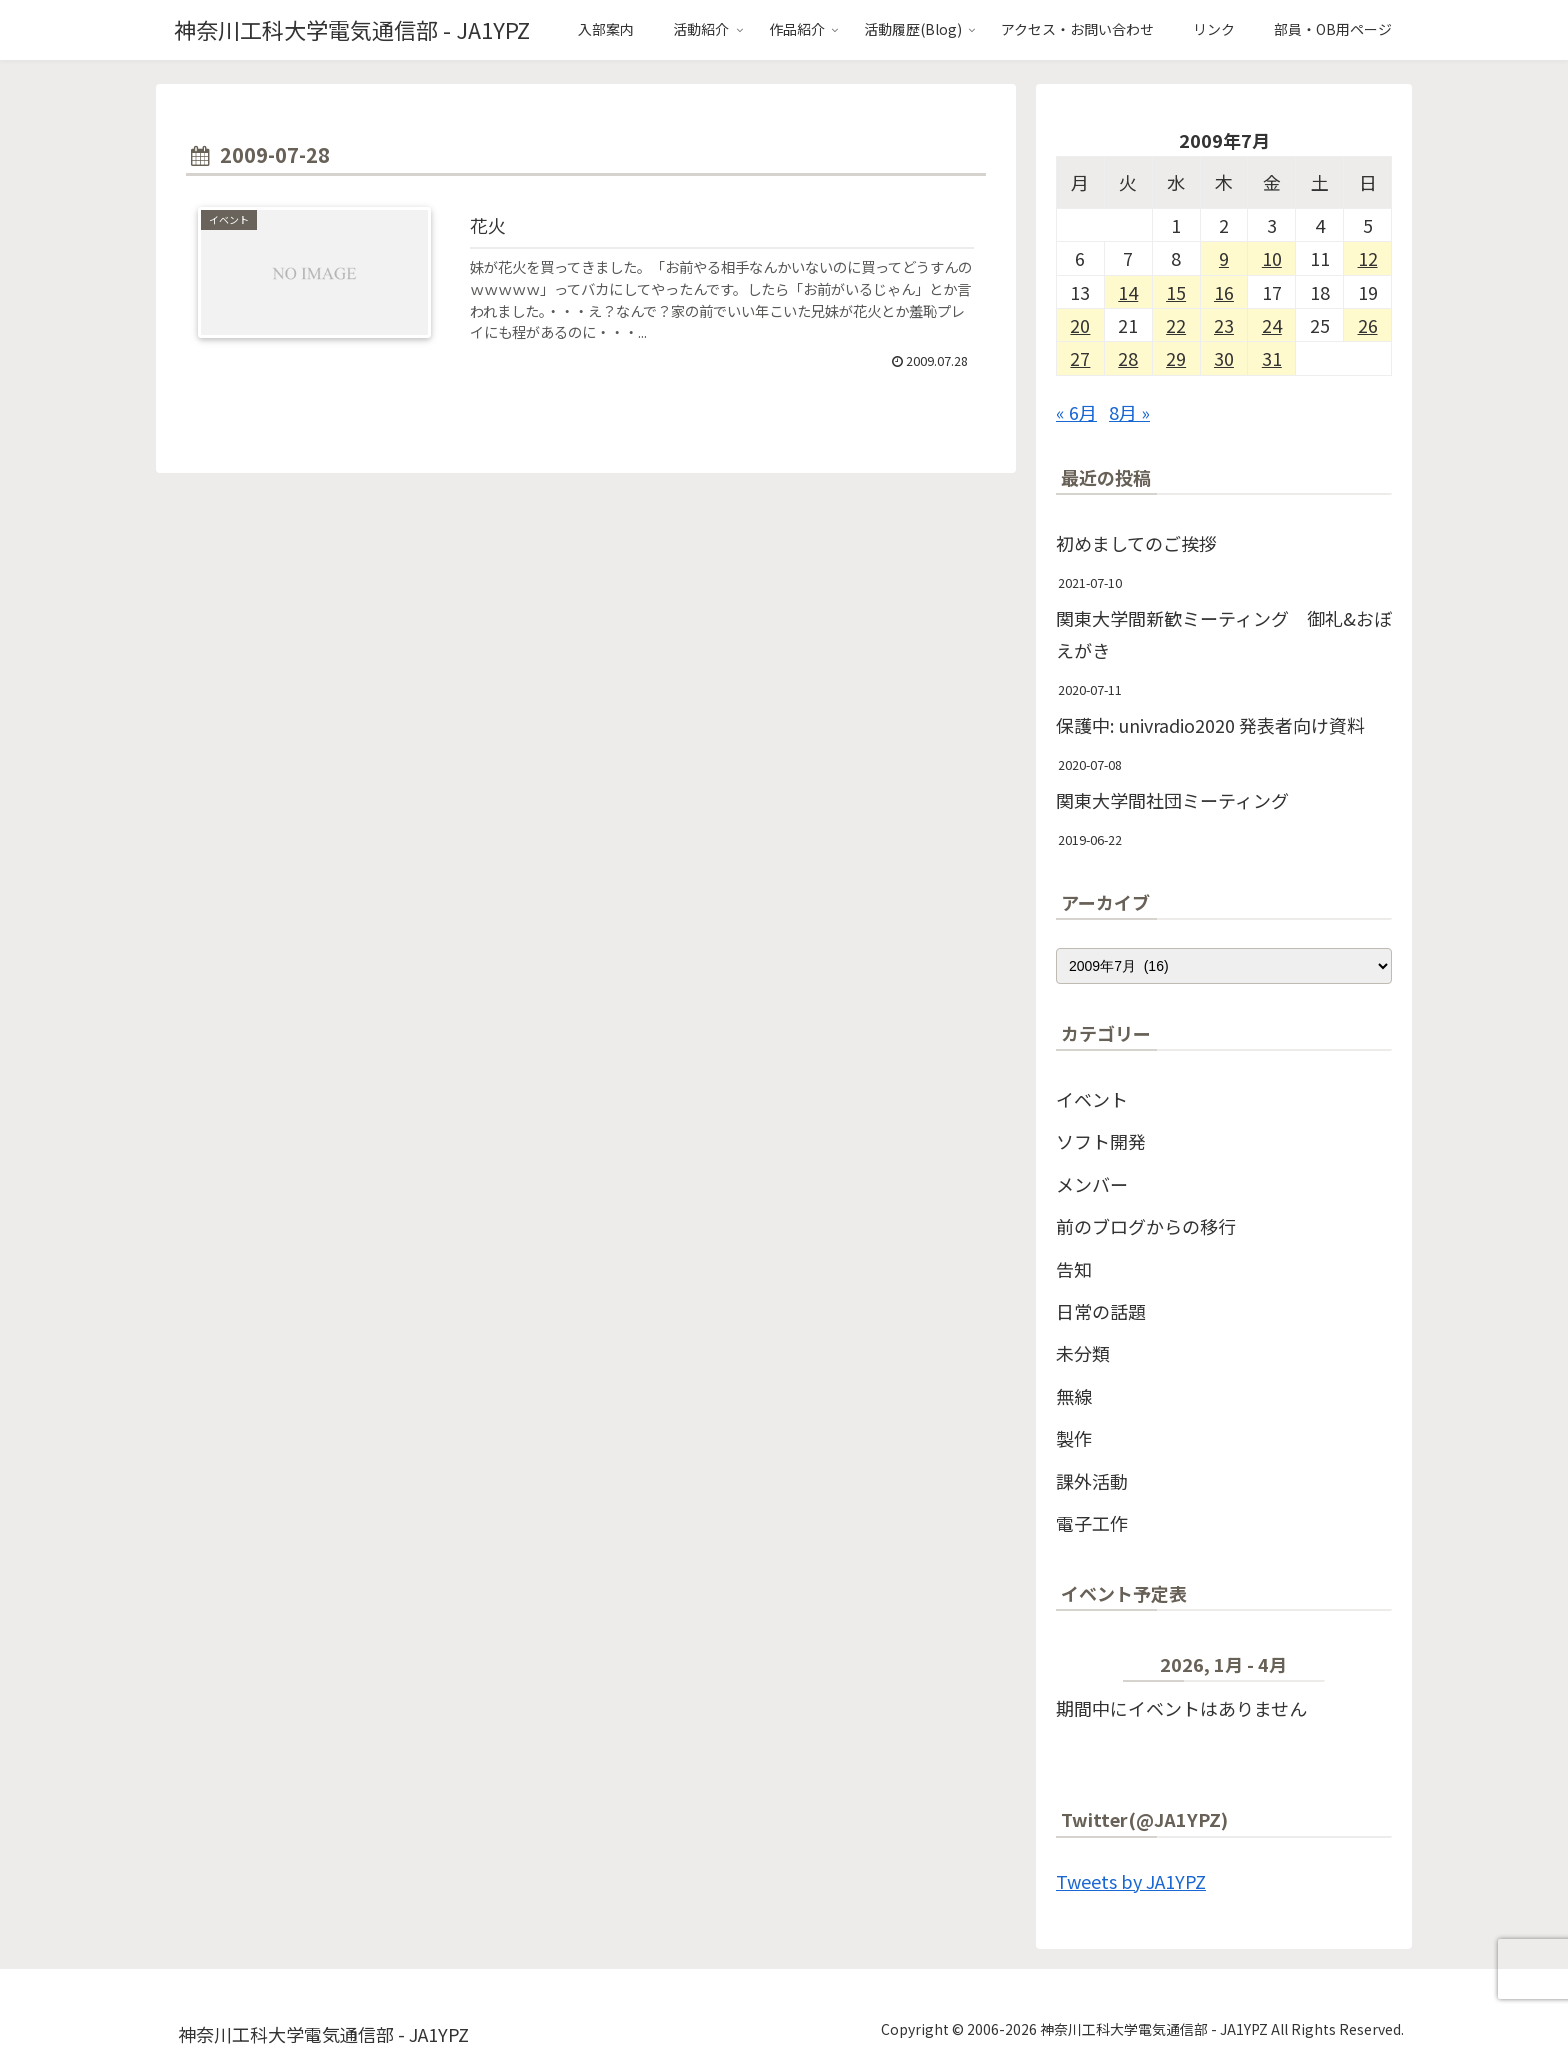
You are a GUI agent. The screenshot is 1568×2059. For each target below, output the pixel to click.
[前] (1089, 1668)
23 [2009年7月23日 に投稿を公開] (1224, 325)
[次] (1358, 1668)
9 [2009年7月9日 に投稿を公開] (1224, 258)
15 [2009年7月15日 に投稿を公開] (1176, 292)
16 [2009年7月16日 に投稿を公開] (1224, 292)
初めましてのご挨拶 (1136, 543)
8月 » (1129, 412)
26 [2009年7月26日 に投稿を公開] (1368, 325)
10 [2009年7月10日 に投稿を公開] (1272, 258)
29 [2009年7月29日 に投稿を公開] (1176, 358)
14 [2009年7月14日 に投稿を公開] (1128, 292)
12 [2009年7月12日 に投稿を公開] (1368, 258)
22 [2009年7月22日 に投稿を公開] (1176, 325)
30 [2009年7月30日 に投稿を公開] (1224, 358)
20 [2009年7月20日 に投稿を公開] (1080, 325)
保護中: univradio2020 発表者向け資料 (1210, 725)
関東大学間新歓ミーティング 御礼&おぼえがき (1224, 634)
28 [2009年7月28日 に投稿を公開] (1128, 358)
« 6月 (1076, 412)
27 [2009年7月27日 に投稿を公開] (1080, 358)
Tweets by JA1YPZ (1131, 1881)
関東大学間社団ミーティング (1172, 800)
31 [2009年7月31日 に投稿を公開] (1272, 358)
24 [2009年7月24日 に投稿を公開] (1272, 325)
